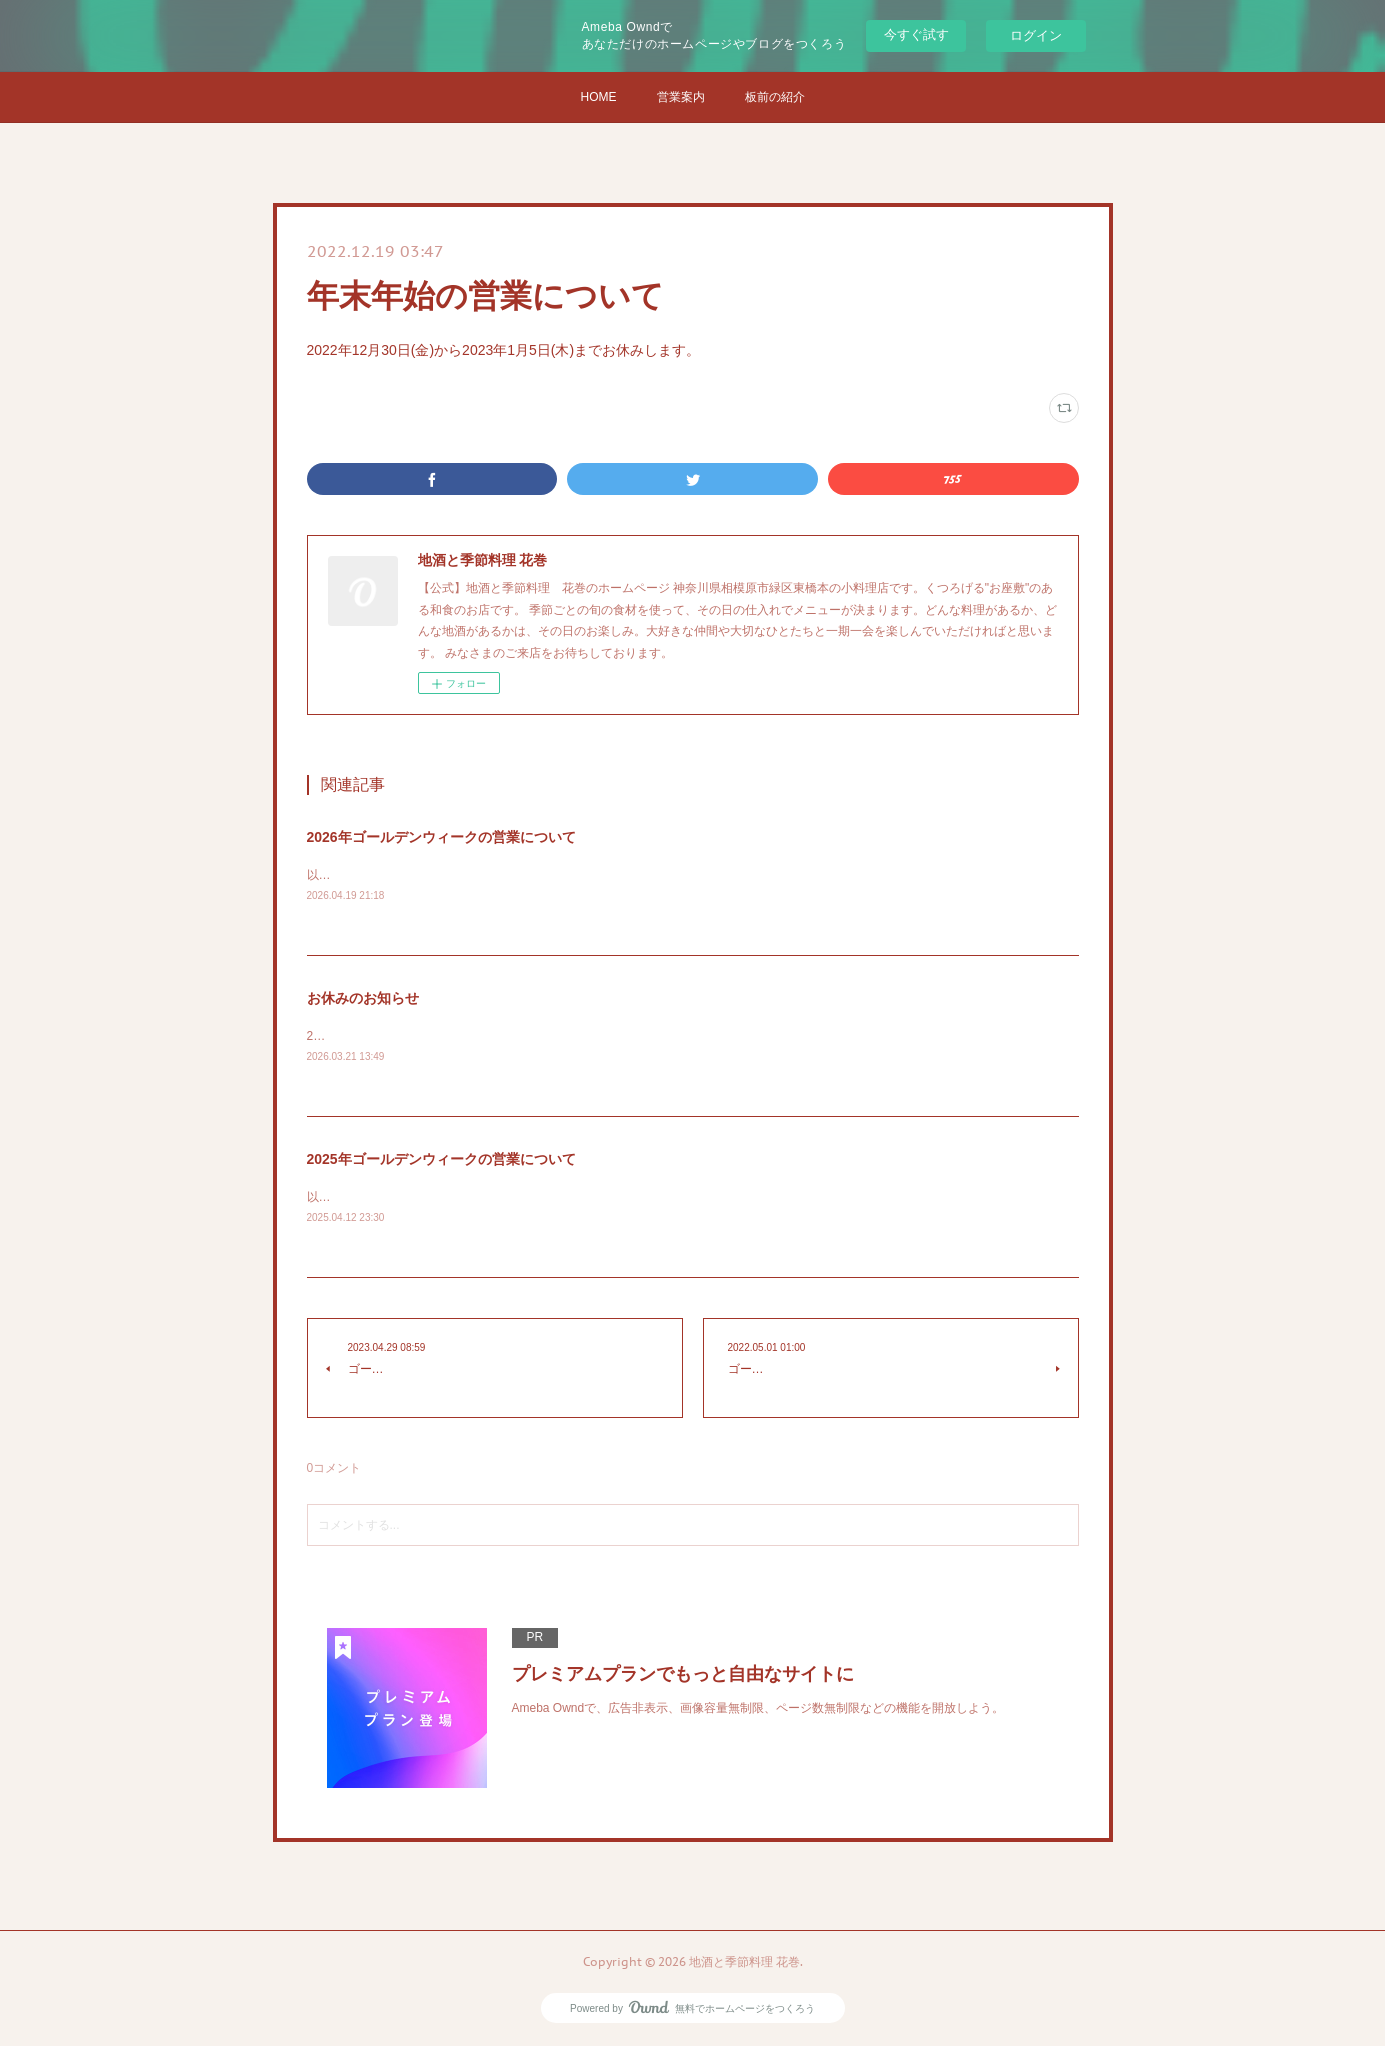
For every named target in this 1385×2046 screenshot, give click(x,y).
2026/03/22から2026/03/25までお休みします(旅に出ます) (461, 1037)
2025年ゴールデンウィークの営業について (441, 1160)
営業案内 (681, 97)
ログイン (1036, 35)
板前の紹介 (775, 97)
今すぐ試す (916, 34)
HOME (599, 97)
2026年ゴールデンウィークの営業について (441, 837)
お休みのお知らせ (363, 999)
